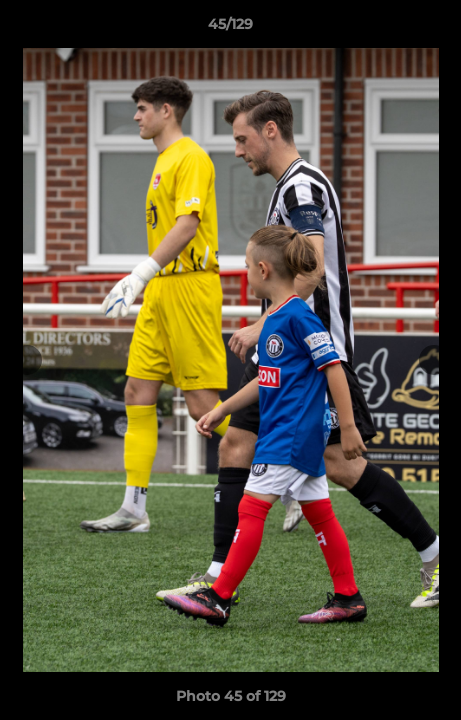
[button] (437, 29)
